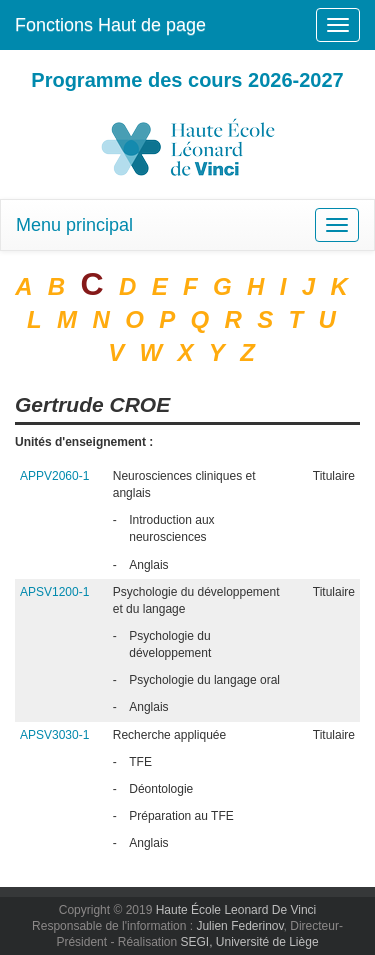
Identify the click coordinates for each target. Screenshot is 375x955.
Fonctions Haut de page (110, 25)
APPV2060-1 (54, 476)
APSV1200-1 (54, 592)
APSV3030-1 (54, 735)
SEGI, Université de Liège (249, 942)
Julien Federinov (239, 926)
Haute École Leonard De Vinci (236, 910)
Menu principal (74, 225)
